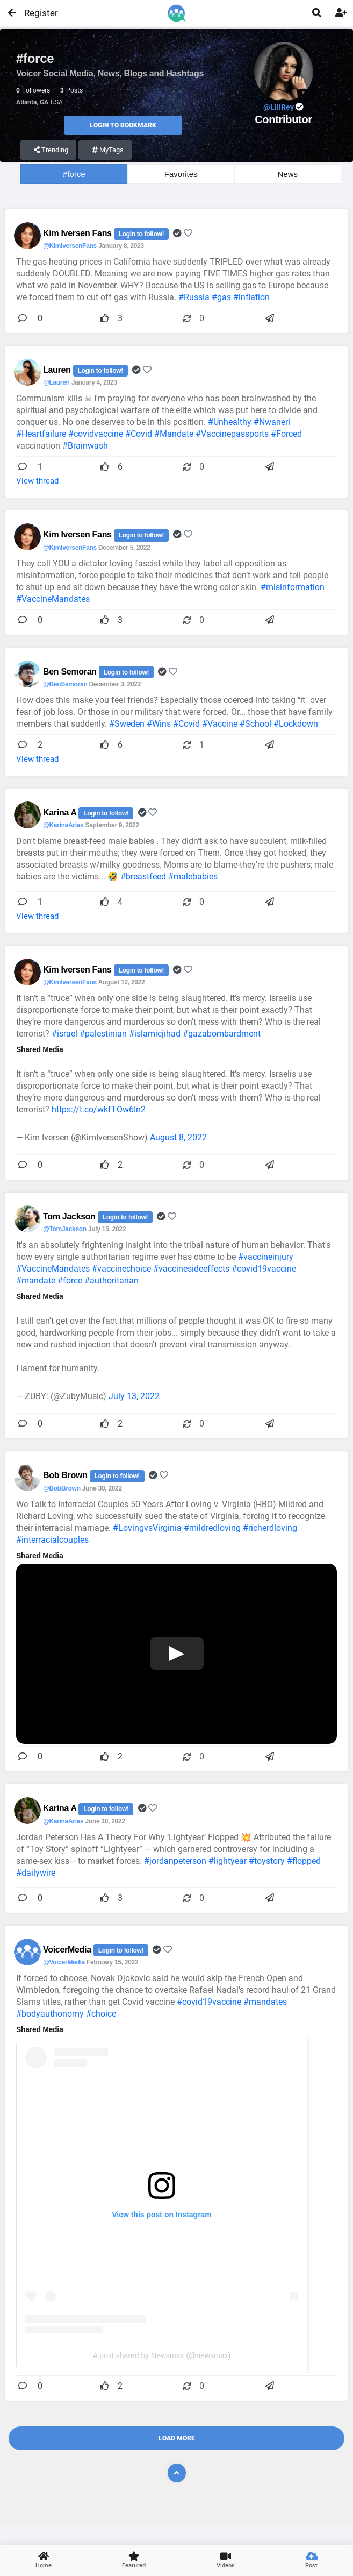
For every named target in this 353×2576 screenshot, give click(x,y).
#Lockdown (295, 724)
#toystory (267, 1861)
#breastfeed (143, 876)
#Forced (286, 434)
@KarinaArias (63, 825)
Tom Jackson (70, 1216)
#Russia (194, 297)
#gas (221, 297)
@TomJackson (65, 1229)
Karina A (60, 812)
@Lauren (56, 382)
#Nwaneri (272, 422)
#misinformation (293, 587)
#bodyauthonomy (50, 2014)
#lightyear (227, 1861)
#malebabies (193, 876)
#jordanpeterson (175, 1861)
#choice (101, 2014)
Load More (177, 2438)
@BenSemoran (65, 684)
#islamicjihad (155, 1033)
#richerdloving (270, 1528)
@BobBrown (62, 1488)
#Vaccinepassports (232, 434)
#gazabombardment (222, 1033)
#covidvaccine (95, 434)
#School (255, 724)
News (288, 174)
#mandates (265, 2002)
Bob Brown (66, 1475)
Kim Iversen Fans (78, 233)
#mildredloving (212, 1528)
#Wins (159, 724)
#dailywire (35, 1873)
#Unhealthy (229, 422)
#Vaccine (219, 724)
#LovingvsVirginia (147, 1528)
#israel (64, 1033)
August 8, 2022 (178, 1137)
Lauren (58, 369)
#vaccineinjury (265, 1257)
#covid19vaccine (264, 1269)
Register (36, 13)
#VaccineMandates (53, 599)
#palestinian (103, 1033)
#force (74, 174)
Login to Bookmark (123, 125)
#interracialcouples (52, 1540)
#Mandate (173, 434)
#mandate (35, 1280)
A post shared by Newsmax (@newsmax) (161, 2355)
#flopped (304, 1861)
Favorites (181, 174)
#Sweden (127, 724)
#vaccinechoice (121, 1269)
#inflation (251, 297)
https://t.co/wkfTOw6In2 (99, 1109)
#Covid (138, 434)
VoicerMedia (68, 1949)
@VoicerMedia (64, 1962)
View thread (37, 481)
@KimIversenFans (70, 246)
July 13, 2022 (134, 1396)
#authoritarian (111, 1280)
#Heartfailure (41, 434)
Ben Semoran (71, 671)
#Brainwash (85, 446)
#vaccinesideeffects (191, 1269)
